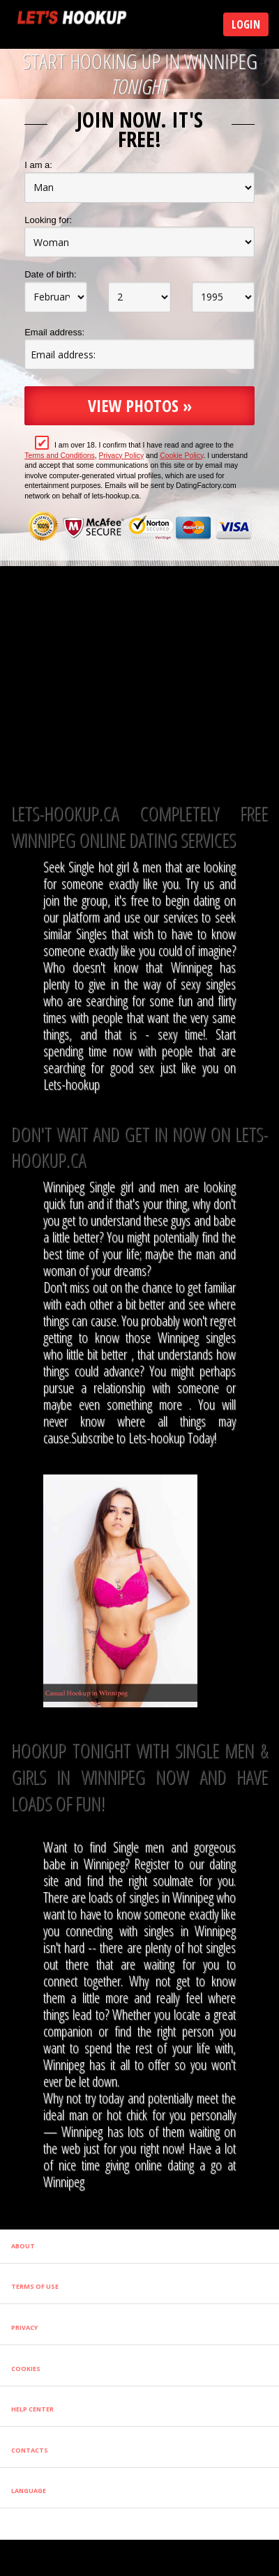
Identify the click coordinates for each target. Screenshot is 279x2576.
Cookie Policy (181, 455)
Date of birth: (50, 274)
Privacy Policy (121, 455)
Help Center (32, 2409)
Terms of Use (35, 2286)
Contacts (29, 2450)
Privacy (24, 2327)
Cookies (25, 2368)
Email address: (54, 332)
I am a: (38, 165)
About (23, 2245)
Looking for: (48, 220)
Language (28, 2490)
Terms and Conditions (59, 455)
